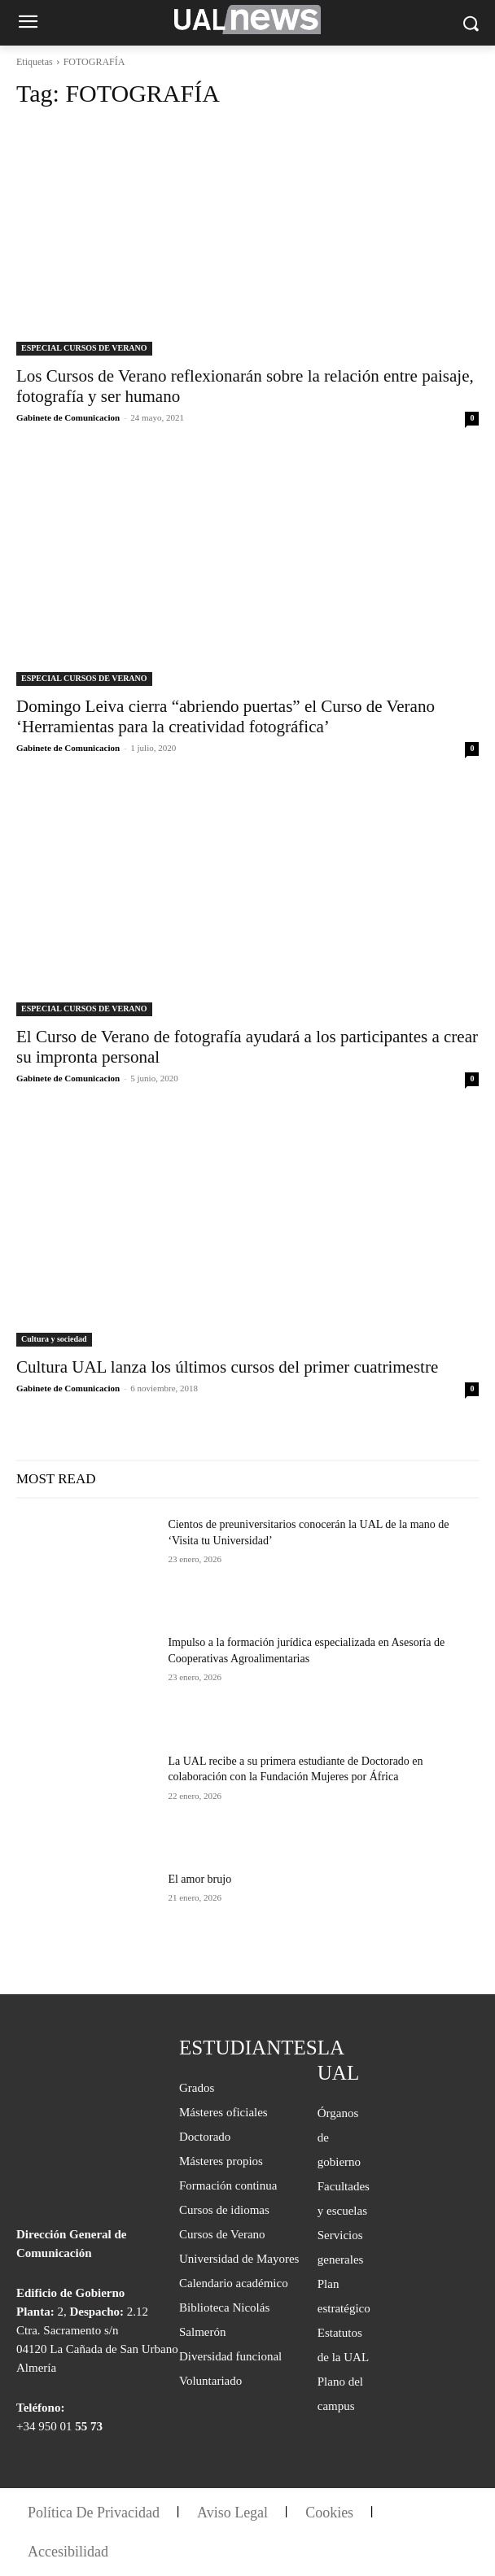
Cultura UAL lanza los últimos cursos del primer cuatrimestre (227, 1367)
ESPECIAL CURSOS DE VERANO (84, 347)
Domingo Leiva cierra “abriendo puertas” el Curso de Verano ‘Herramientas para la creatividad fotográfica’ (225, 716)
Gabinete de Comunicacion (68, 417)
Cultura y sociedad (54, 1338)
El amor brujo (199, 1879)
